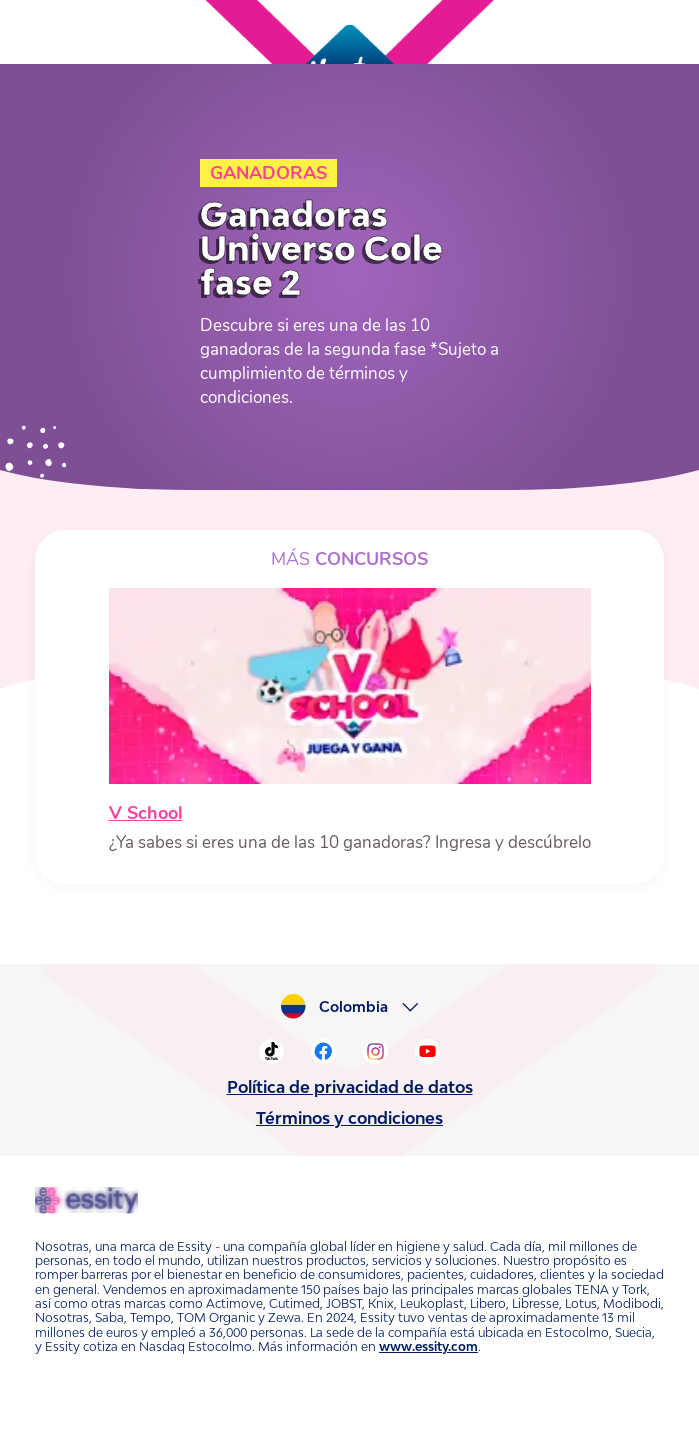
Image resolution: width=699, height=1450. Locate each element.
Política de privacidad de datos (350, 1087)
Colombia (353, 1007)
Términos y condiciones (349, 1118)
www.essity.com (428, 1346)
